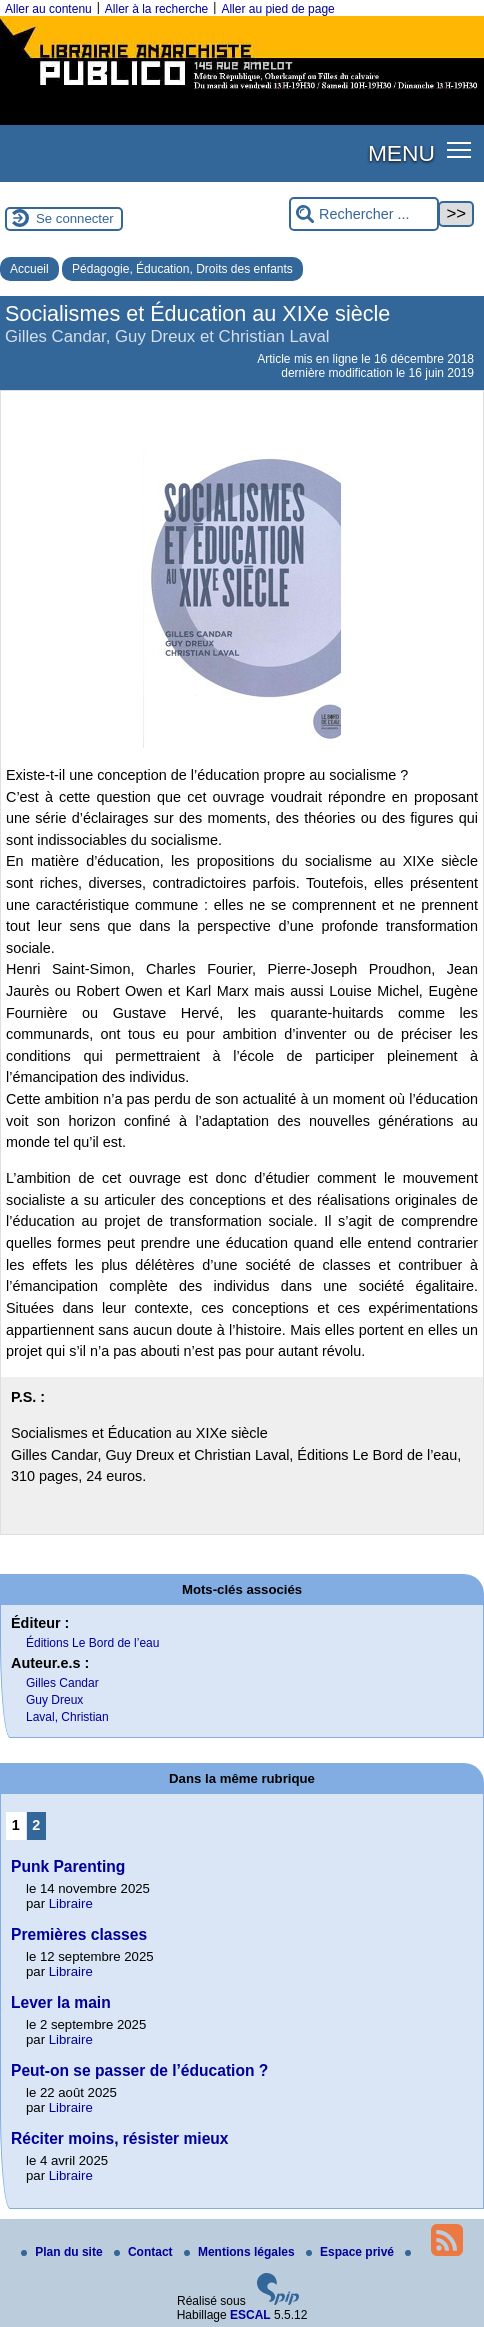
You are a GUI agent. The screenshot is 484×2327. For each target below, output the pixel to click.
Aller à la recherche (156, 9)
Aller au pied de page (277, 9)
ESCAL (250, 2315)
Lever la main (61, 2002)
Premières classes (79, 1934)
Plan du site (63, 2252)
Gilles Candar (62, 1683)
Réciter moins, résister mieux (120, 2138)
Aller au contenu (48, 9)
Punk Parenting (68, 1866)
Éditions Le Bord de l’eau (92, 1643)
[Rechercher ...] (364, 214)
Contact (145, 2252)
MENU (401, 153)
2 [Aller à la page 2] (36, 1825)
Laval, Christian (67, 1717)
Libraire (71, 1903)
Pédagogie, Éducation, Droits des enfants (182, 269)
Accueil (29, 269)
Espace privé (351, 2252)
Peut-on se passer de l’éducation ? (139, 2070)
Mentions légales (241, 2252)
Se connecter (75, 218)
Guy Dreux (54, 1700)
